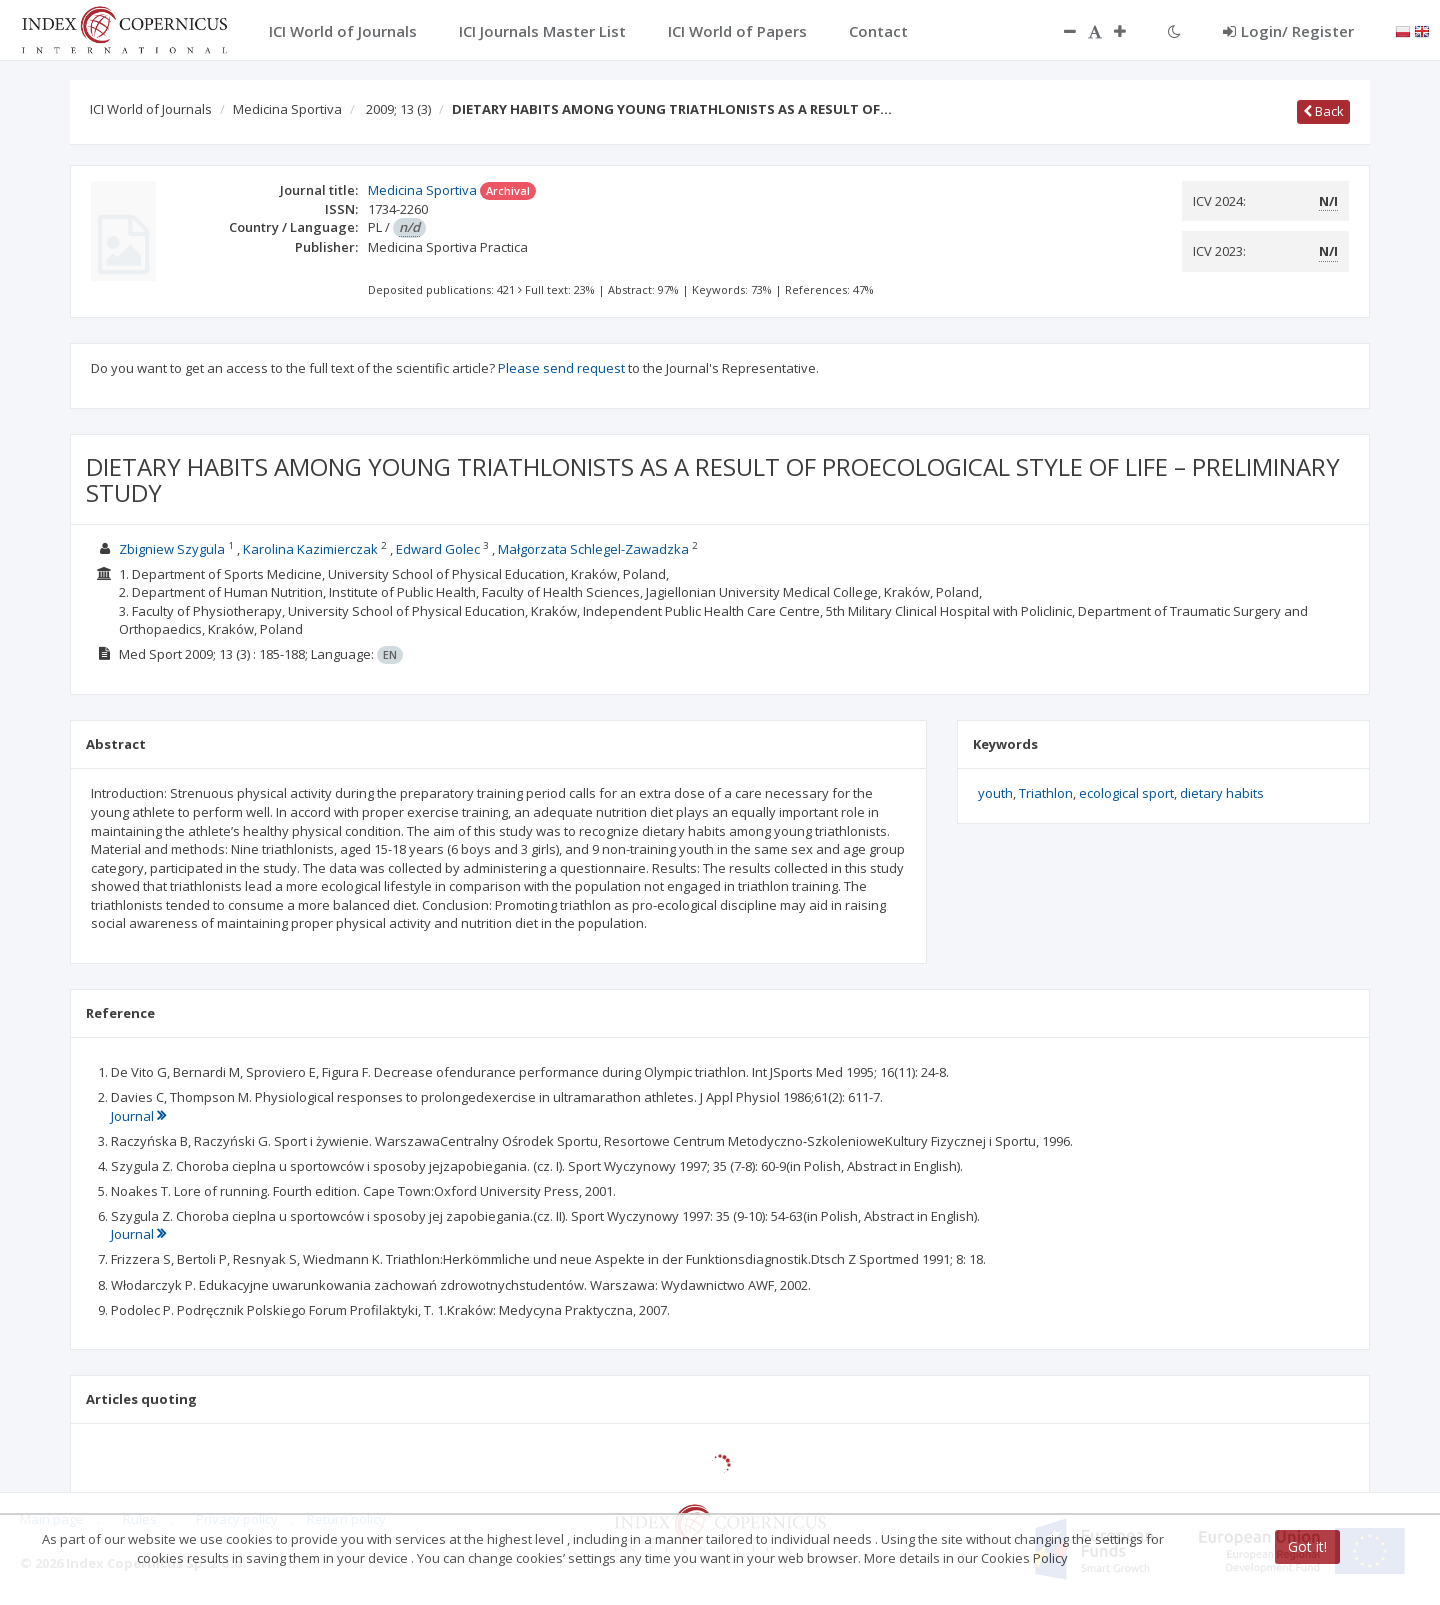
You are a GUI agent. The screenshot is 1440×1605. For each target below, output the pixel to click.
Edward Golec (438, 549)
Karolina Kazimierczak (310, 549)
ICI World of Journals (151, 109)
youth (995, 793)
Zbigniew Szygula (172, 549)
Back (1323, 111)
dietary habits (1222, 793)
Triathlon (1046, 793)
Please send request (561, 368)
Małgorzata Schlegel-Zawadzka (593, 549)
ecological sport (1126, 793)
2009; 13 (398, 109)
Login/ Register (1288, 31)
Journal (138, 1116)
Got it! (1307, 1546)
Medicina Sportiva (287, 109)
